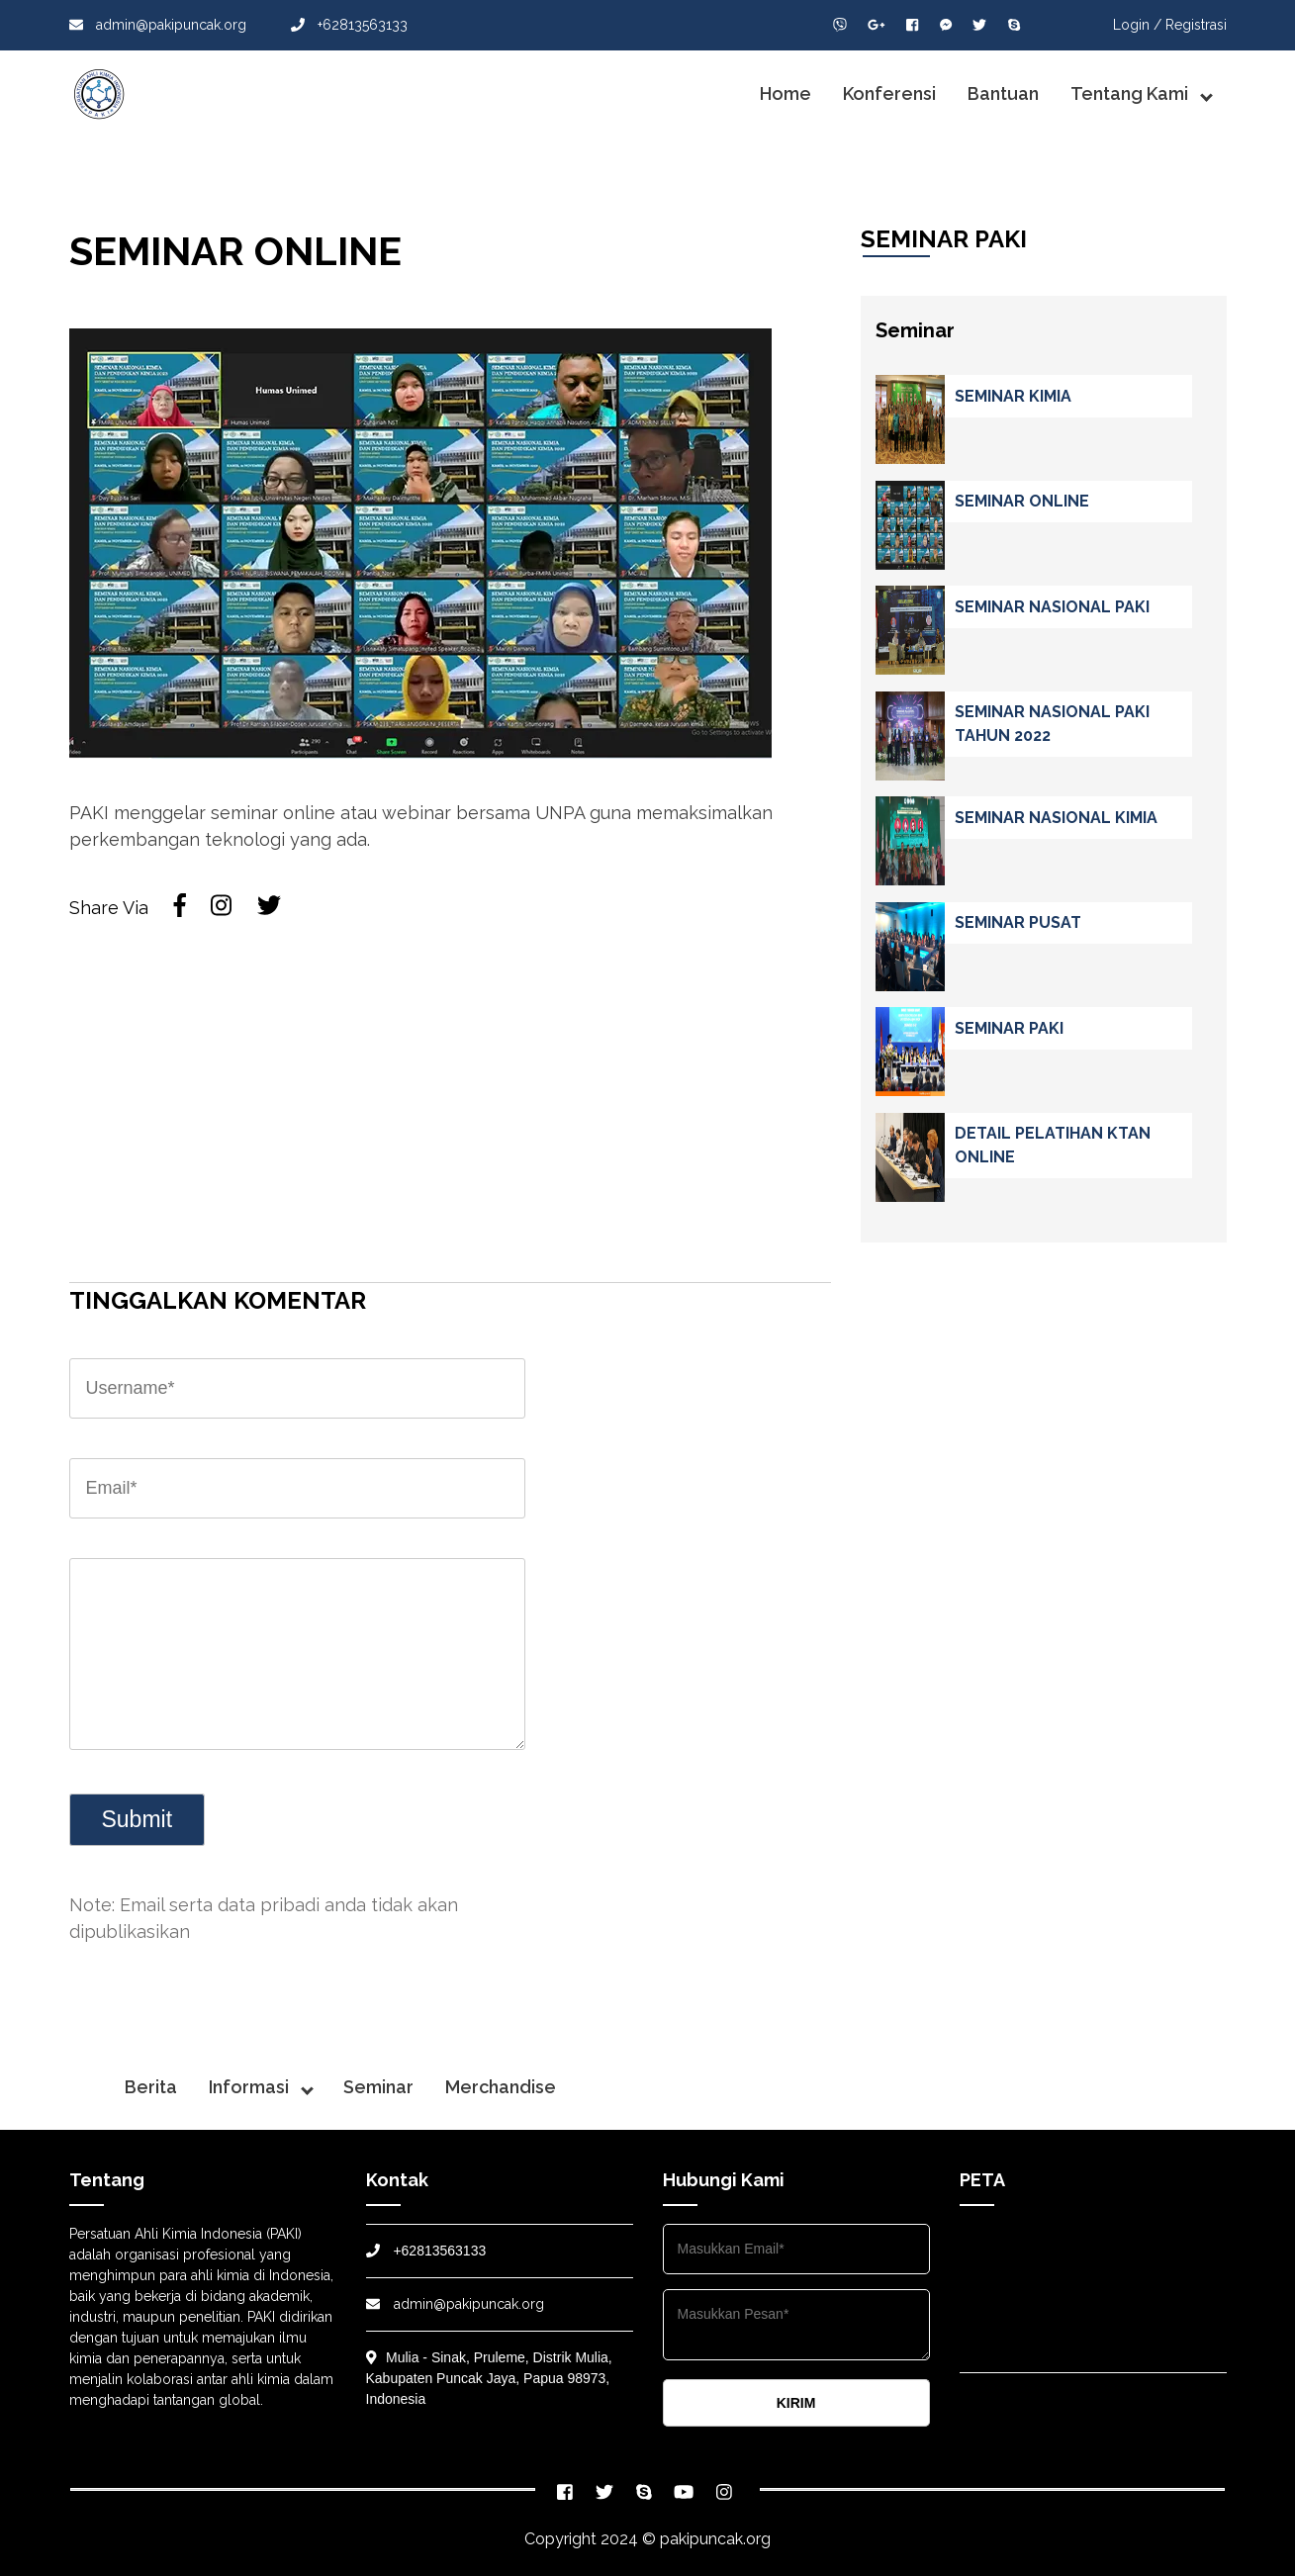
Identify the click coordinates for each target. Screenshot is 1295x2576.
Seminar (378, 2086)
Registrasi (1196, 25)
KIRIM (796, 2403)
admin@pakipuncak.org (157, 25)
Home (785, 93)
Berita (151, 2086)
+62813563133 (349, 25)
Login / (1137, 25)
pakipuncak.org (715, 2539)
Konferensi (889, 93)
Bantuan (1003, 93)
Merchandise (500, 2086)
